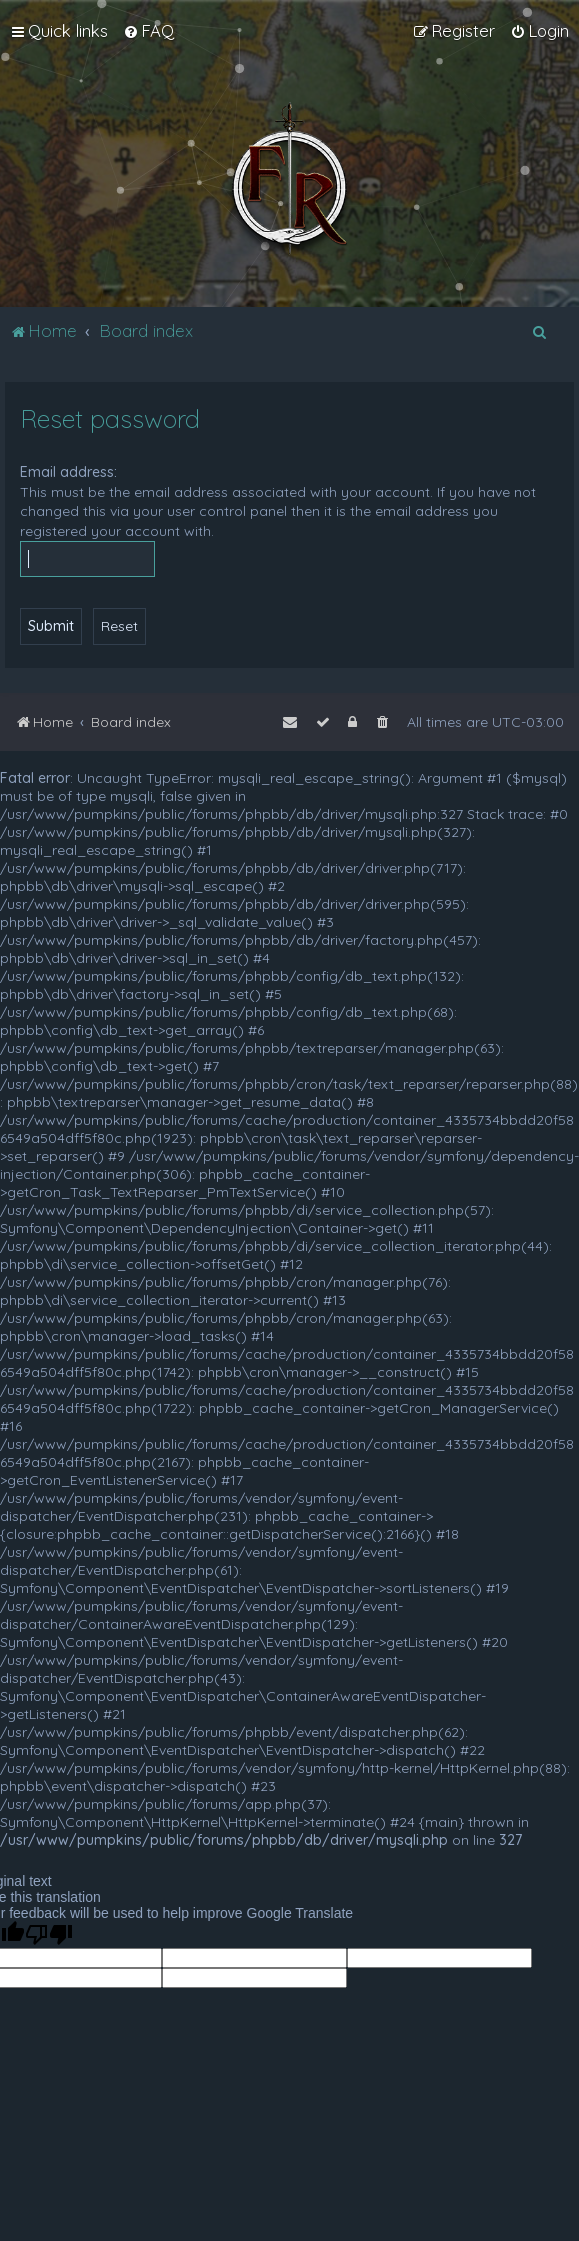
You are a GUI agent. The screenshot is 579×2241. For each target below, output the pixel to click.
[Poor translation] (49, 1934)
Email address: (68, 472)
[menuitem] (148, 31)
